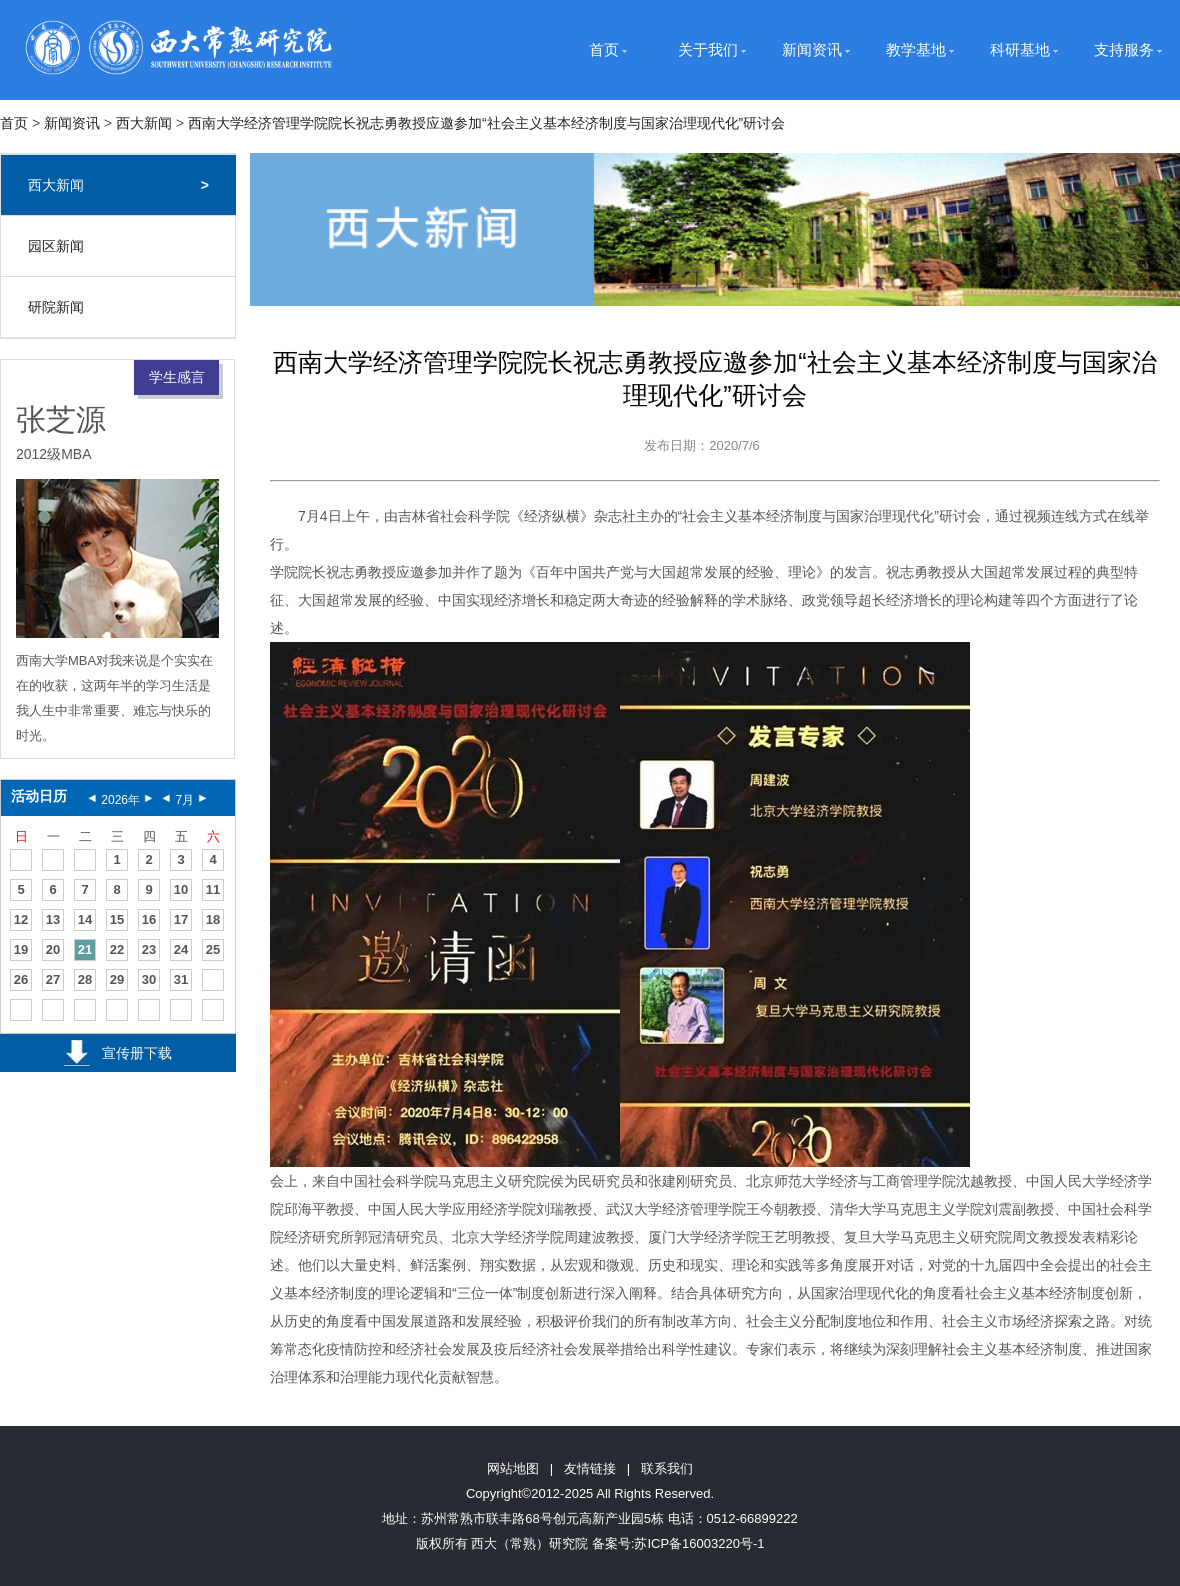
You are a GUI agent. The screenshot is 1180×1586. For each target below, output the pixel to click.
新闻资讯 (812, 49)
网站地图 (513, 1468)
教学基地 (916, 49)
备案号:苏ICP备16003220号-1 (678, 1543)
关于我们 (708, 49)
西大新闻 (144, 123)
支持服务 (1124, 49)
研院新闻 (56, 307)
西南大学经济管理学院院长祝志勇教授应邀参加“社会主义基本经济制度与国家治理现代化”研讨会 (486, 123)
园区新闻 (56, 246)
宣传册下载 (137, 1053)
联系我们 (667, 1468)
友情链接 (590, 1468)
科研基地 (1020, 49)
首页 (604, 49)
